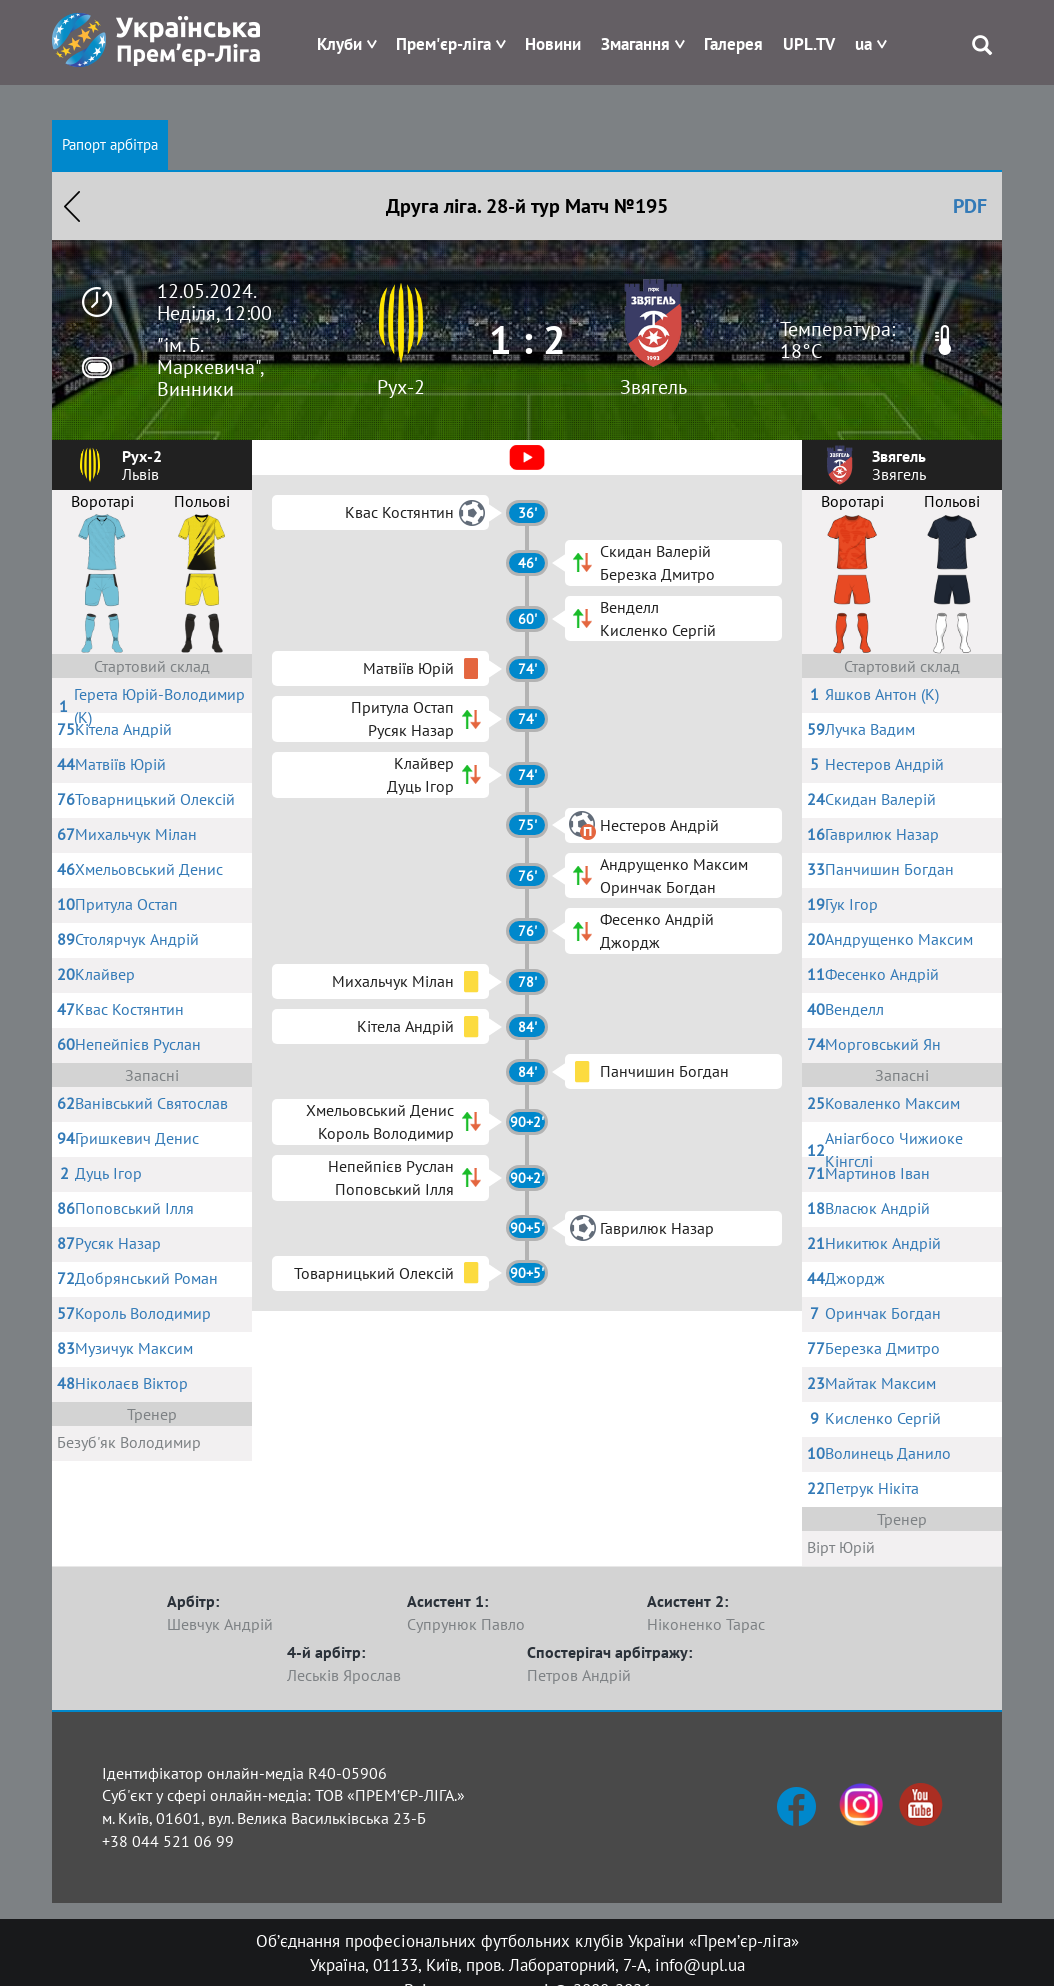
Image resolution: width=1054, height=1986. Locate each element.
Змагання (635, 44)
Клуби (339, 44)
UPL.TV (809, 44)
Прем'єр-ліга (443, 44)
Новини (553, 44)
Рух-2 (401, 387)
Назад (72, 206)
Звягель (653, 387)
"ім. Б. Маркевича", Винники (210, 367)
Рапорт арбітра (110, 144)
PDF (970, 206)
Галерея (733, 44)
